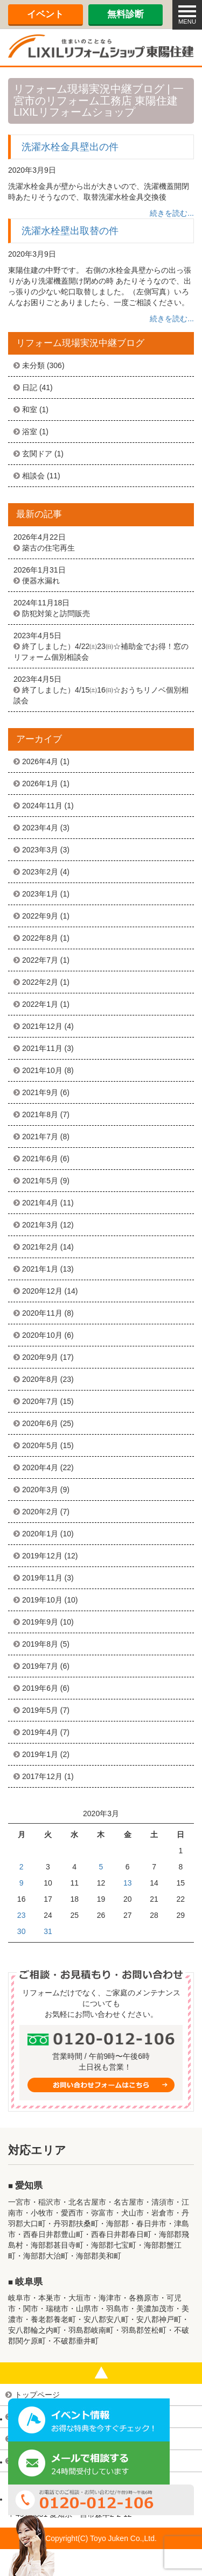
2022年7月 (40, 960)
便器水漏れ (41, 580)
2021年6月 (40, 1158)
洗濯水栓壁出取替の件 (70, 230)
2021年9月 (40, 1092)
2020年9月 (40, 1357)
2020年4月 (40, 1467)
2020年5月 (40, 1445)
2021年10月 (42, 1070)
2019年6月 (40, 1688)
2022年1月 (40, 1004)
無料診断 (125, 14)
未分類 (33, 365)
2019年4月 (40, 1732)
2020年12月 (42, 1291)
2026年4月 (40, 761)
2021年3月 (40, 1224)
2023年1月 (40, 894)
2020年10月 (42, 1335)
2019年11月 (42, 1577)
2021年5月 (40, 1180)
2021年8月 (40, 1114)
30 (21, 1931)
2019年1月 (40, 1754)
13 (127, 1883)
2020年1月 (40, 1533)
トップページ (37, 2394)
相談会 (33, 475)
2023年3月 (40, 849)
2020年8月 (40, 1379)
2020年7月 (40, 1401)
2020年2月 (40, 1511)
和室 (29, 409)
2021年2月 (40, 1247)
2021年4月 (40, 1202)
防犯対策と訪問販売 (56, 613)
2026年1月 (40, 783)
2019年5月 (40, 1710)
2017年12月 (42, 1776)
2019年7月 (40, 1666)
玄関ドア (37, 453)
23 (21, 1915)
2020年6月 (40, 1423)
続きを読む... (172, 213)
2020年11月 (42, 1313)
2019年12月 (42, 1555)
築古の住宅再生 (48, 548)
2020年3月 (40, 1489)
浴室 (29, 431)
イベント (45, 14)
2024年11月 (42, 805)
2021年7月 (40, 1136)
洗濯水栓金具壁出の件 (70, 147)
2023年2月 (40, 871)
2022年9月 (40, 916)
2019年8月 (40, 1644)
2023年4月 (40, 827)
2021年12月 (42, 1026)
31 (48, 1931)
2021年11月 (42, 1048)
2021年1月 (40, 1269)
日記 (29, 387)
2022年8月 (40, 938)
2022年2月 (40, 982)
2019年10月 (42, 1600)
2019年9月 (40, 1622)
